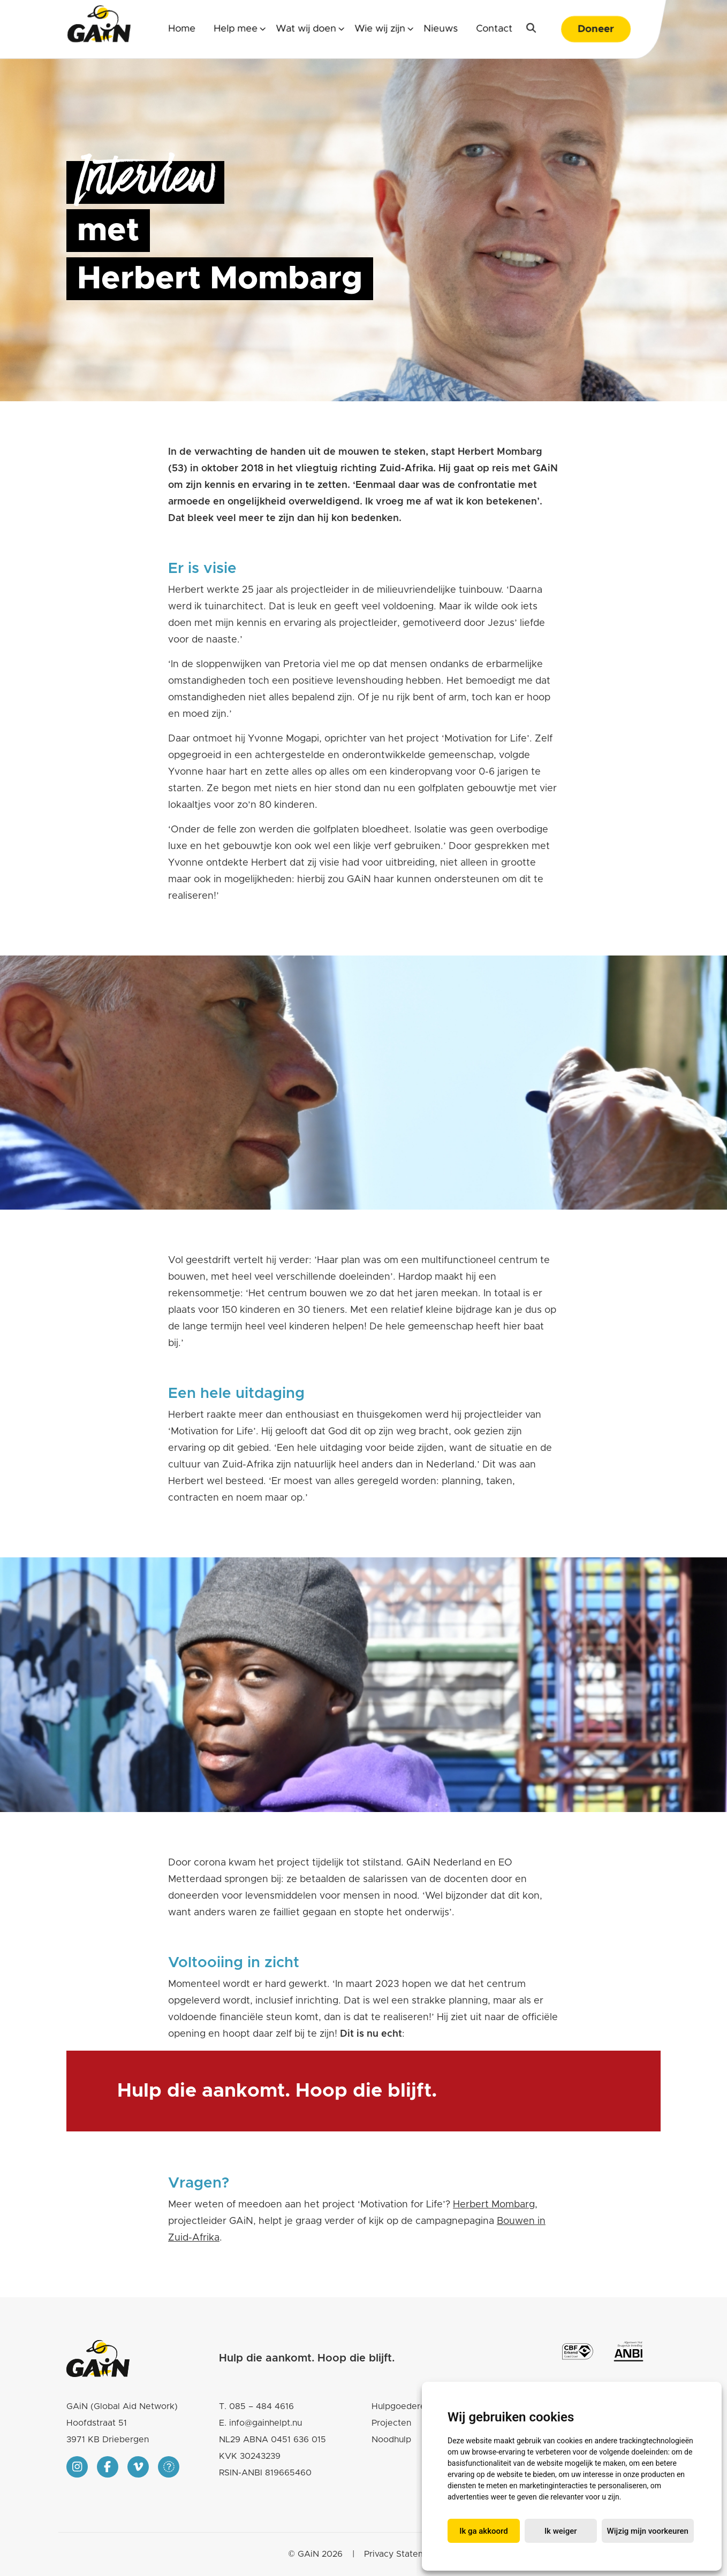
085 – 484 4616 (261, 2406)
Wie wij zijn (379, 29)
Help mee (236, 29)
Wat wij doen (306, 29)
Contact (494, 29)
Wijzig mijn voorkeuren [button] (647, 2531)
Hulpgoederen (401, 2406)
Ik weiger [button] (560, 2531)
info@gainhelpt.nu (265, 2423)
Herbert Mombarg (494, 2205)
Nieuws (440, 29)
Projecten (391, 2423)
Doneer (596, 29)
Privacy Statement (401, 2554)
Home (181, 29)
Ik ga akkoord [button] (483, 2531)
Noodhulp (391, 2439)
